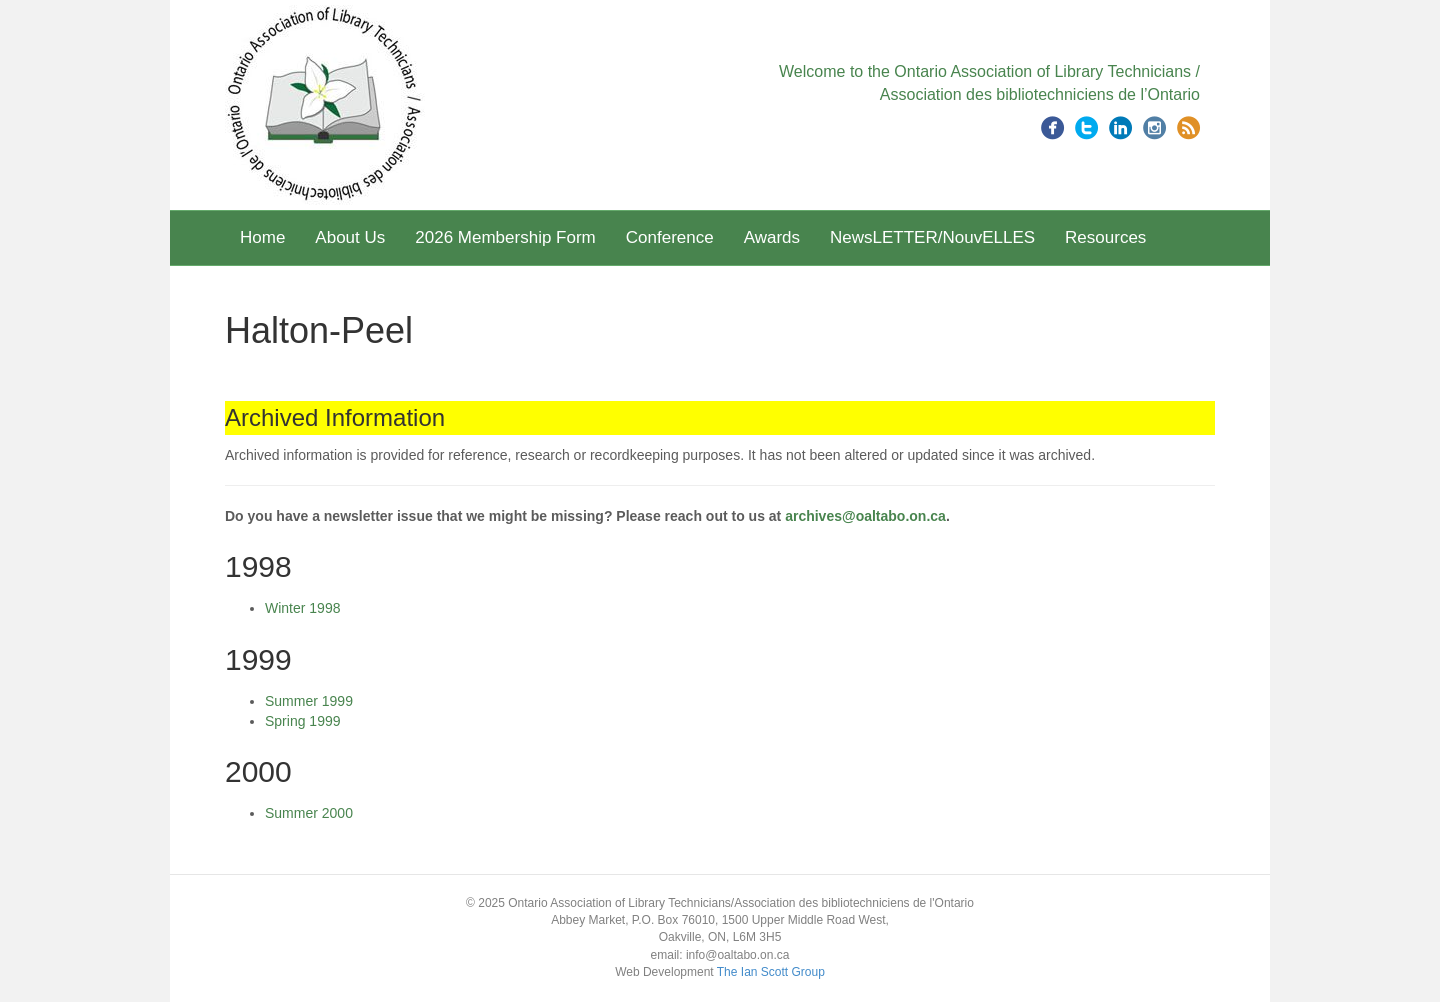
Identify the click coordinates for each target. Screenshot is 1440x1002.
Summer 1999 (309, 701)
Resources (1105, 237)
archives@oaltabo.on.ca (865, 516)
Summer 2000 (309, 813)
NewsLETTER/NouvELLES (932, 237)
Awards (772, 237)
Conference (670, 237)
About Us (350, 237)
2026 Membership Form (505, 237)
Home (262, 237)
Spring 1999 (303, 721)
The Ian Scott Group (771, 972)
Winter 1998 (302, 608)
